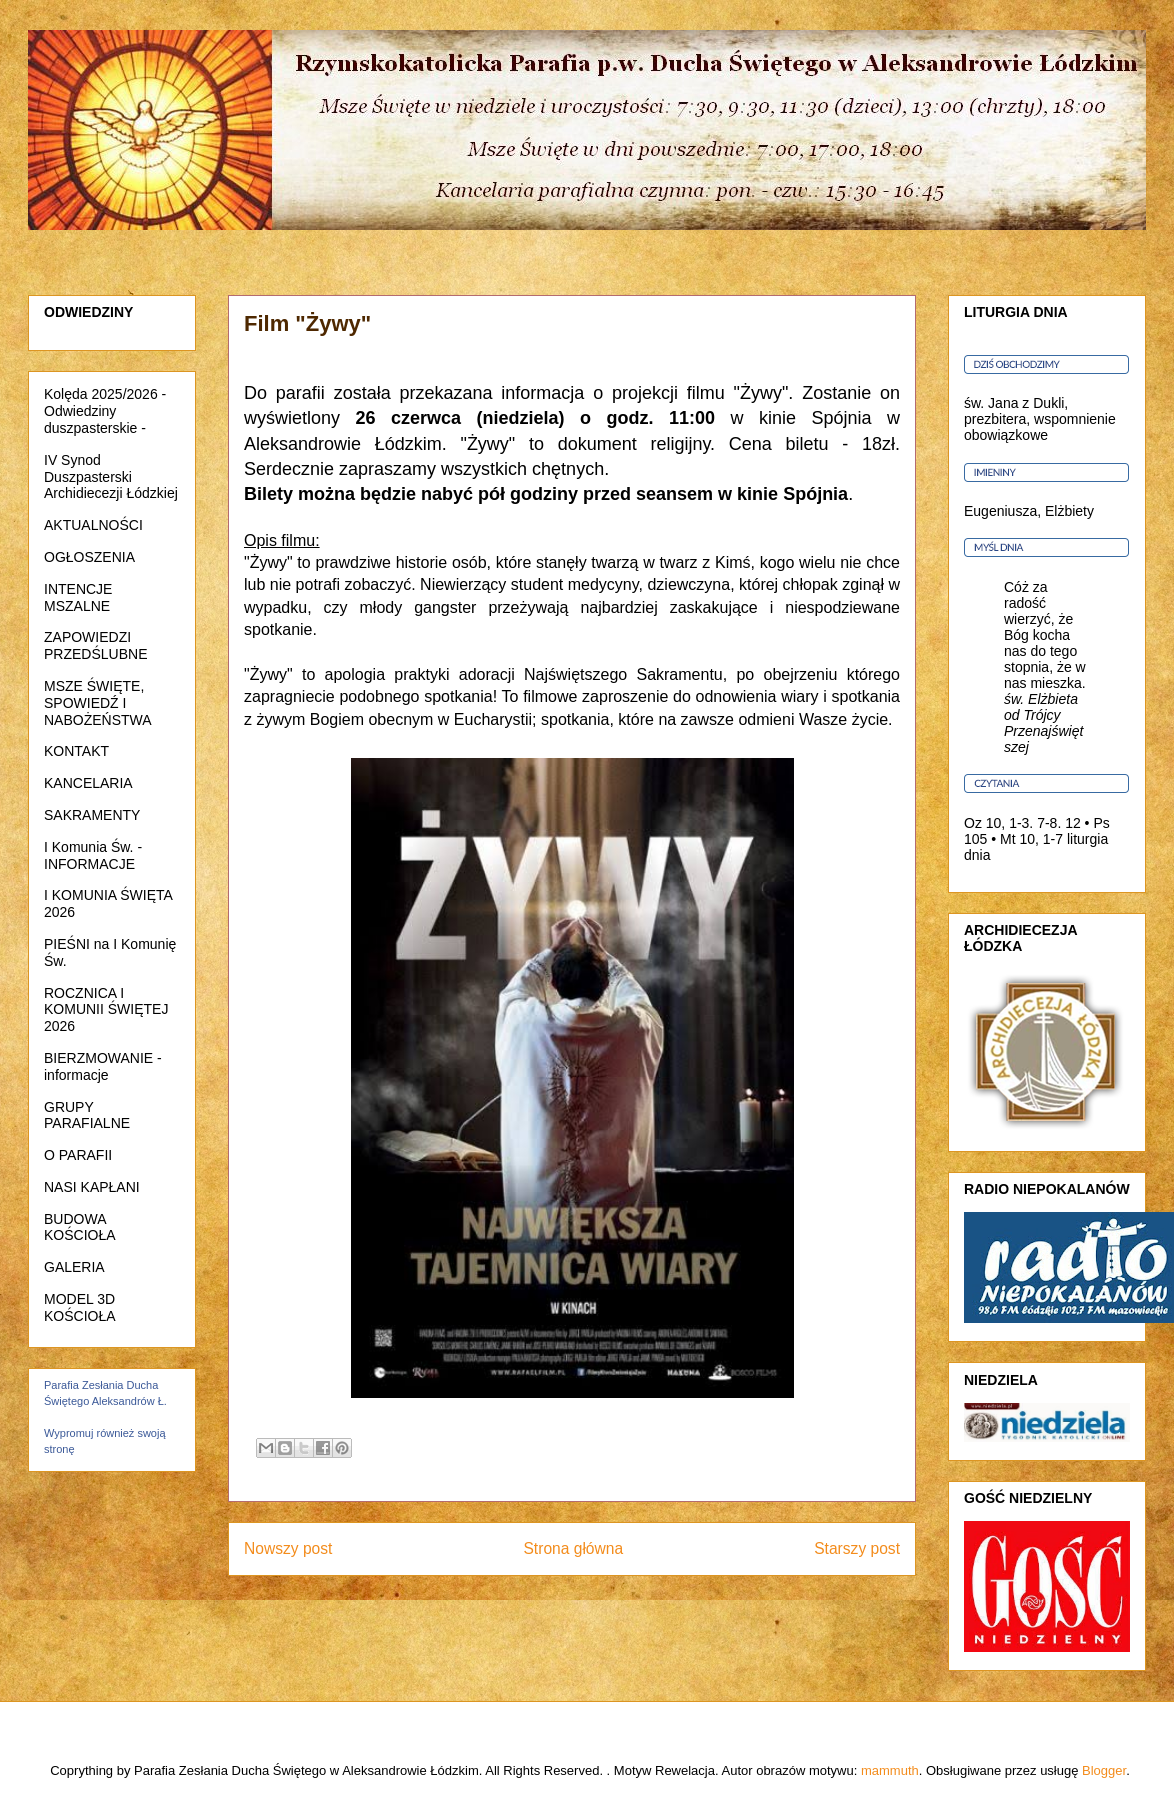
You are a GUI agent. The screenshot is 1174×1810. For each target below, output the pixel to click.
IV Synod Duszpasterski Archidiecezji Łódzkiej (111, 477)
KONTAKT (76, 751)
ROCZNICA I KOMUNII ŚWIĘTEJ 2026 (106, 1010)
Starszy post (857, 1548)
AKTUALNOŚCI (93, 525)
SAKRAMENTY (92, 815)
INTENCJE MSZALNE (78, 597)
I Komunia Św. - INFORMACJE (93, 855)
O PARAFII (78, 1155)
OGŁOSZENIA (89, 557)
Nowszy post (288, 1548)
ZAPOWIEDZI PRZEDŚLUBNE (95, 645)
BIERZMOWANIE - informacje (103, 1066)
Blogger (1104, 1770)
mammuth (890, 1770)
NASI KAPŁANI (92, 1187)
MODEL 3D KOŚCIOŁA (80, 1307)
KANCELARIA (88, 783)
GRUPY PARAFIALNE (87, 1115)
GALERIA (74, 1267)
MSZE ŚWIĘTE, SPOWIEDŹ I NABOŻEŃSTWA (98, 703)
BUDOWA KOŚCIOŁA (80, 1227)
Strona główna (573, 1548)
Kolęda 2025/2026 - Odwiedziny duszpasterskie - (105, 411)
